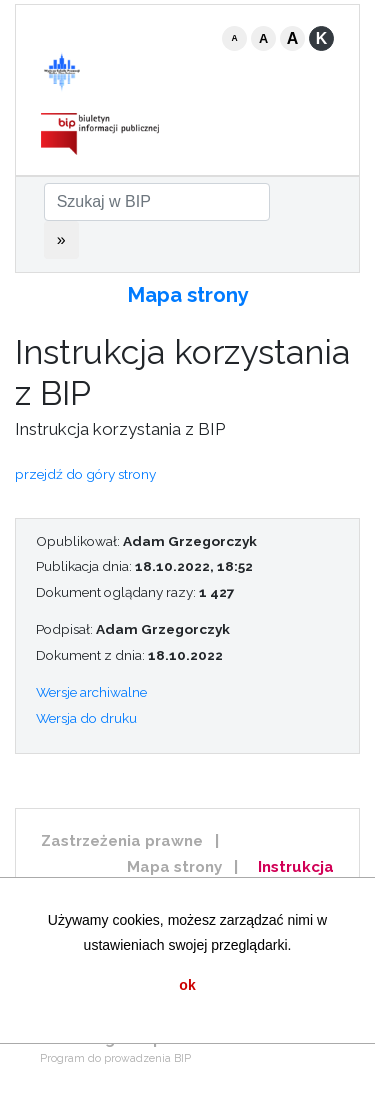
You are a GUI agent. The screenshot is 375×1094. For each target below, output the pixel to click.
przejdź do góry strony (85, 474)
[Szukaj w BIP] (157, 202)
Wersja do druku (86, 718)
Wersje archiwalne (91, 692)
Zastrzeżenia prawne (122, 841)
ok (187, 985)
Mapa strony (188, 295)
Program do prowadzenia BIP (115, 1058)
